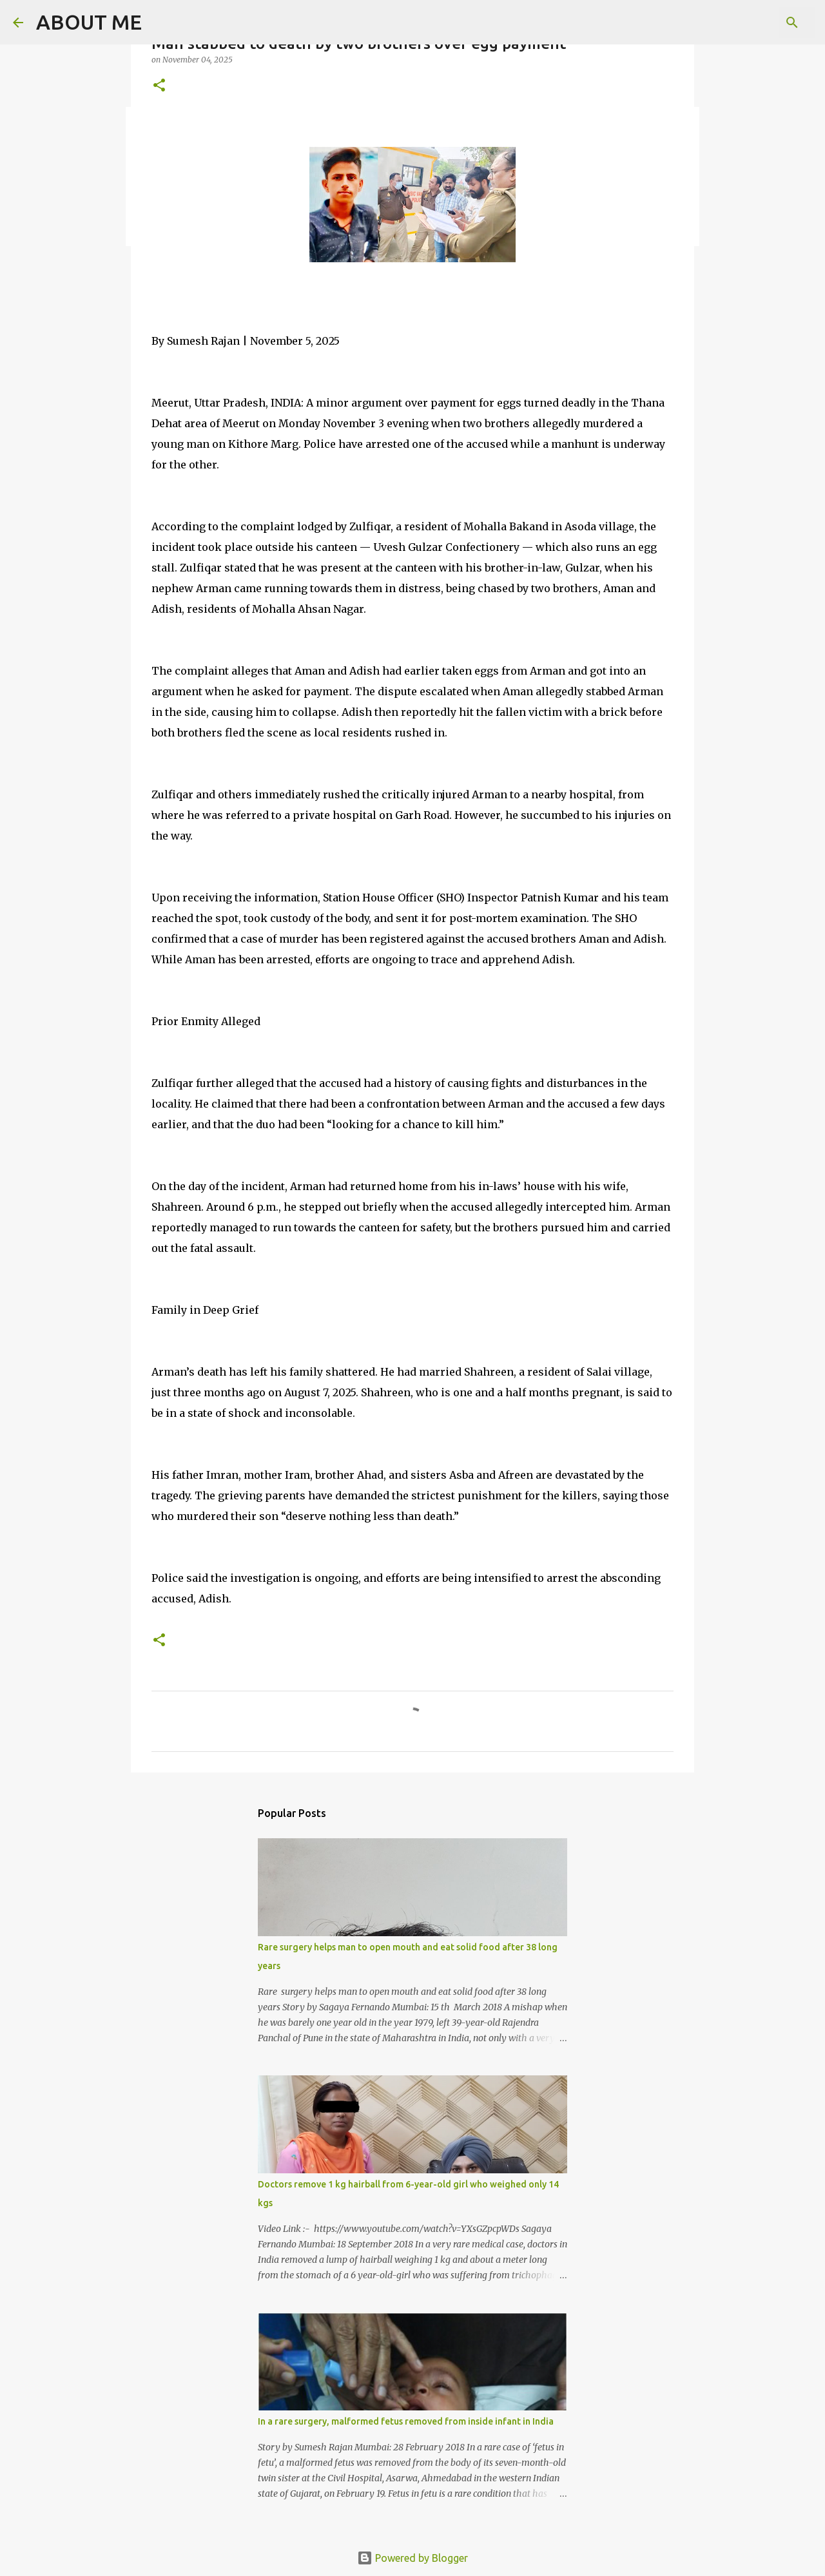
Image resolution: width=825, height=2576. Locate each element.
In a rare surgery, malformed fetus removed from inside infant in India (406, 2421)
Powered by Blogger (412, 2558)
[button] (159, 86)
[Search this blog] (747, 22)
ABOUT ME (89, 22)
